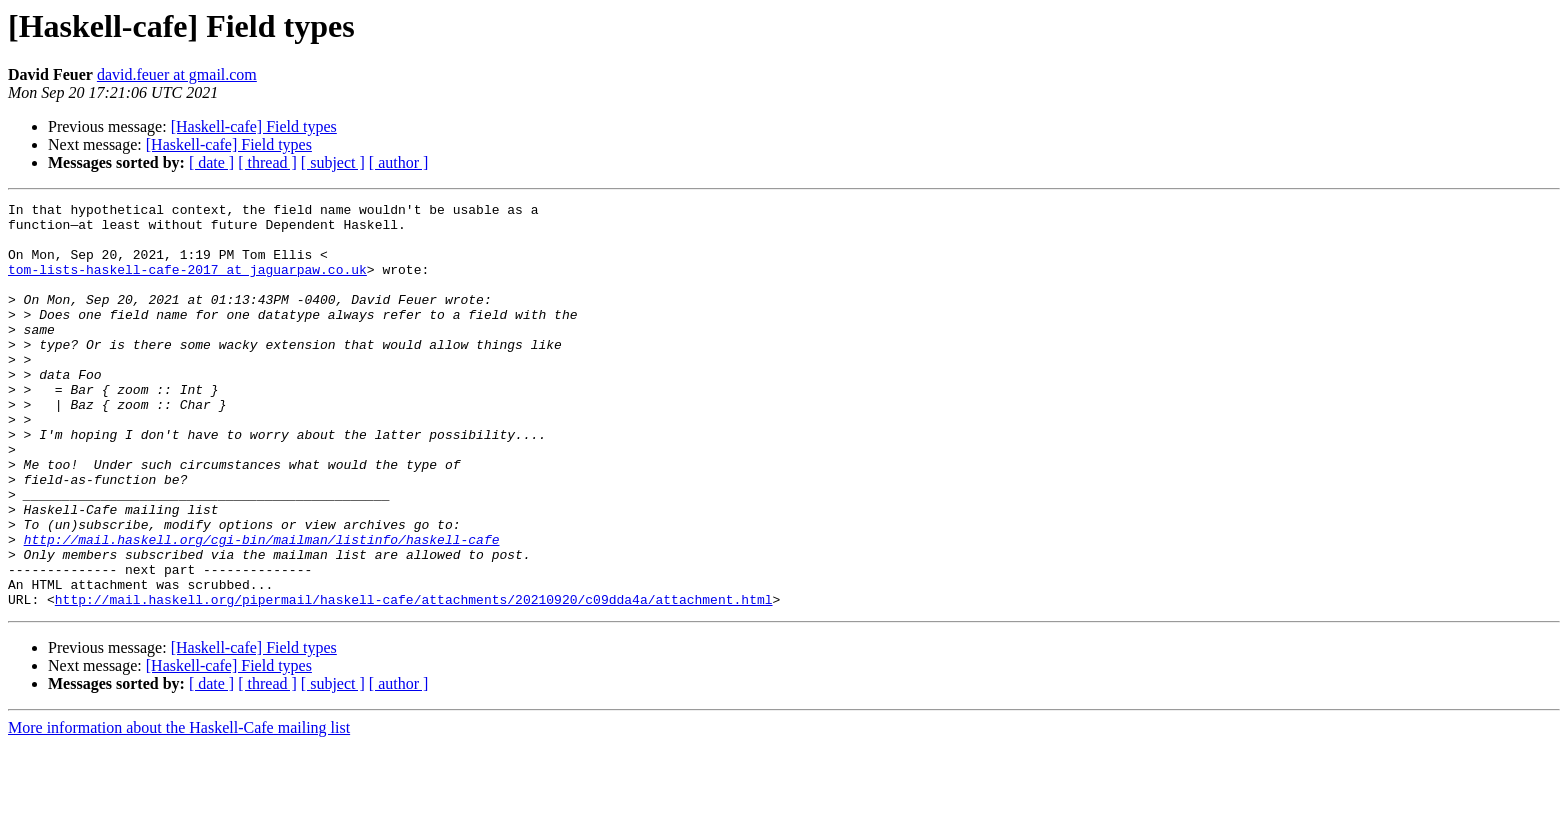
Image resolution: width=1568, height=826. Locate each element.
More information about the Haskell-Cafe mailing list (179, 808)
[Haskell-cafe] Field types (254, 126)
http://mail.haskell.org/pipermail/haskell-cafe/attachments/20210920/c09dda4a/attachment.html (414, 680)
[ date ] (211, 162)
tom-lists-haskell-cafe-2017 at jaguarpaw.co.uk (187, 284)
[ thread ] (267, 162)
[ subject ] (333, 162)
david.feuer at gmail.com (177, 74)
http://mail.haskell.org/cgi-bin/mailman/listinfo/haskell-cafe (262, 608)
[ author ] (399, 162)
